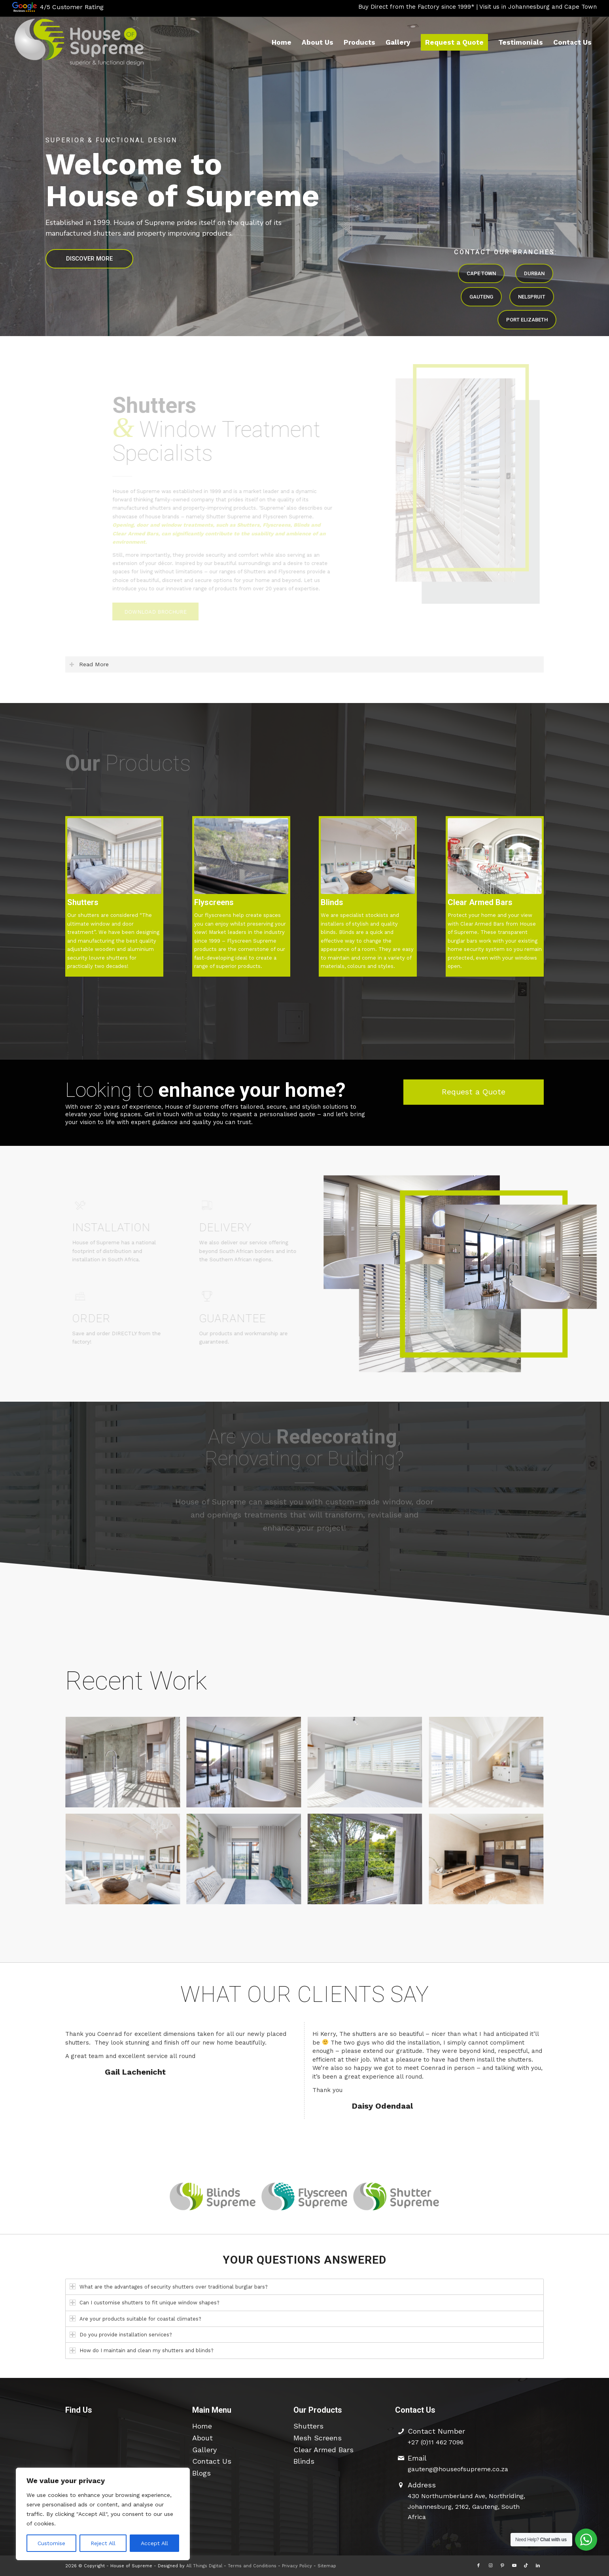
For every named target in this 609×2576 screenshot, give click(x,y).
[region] (103, 2514)
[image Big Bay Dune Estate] (489, 1862)
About (202, 2438)
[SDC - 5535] (114, 856)
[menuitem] (282, 42)
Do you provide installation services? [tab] (121, 2335)
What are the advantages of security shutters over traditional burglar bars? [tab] (169, 2286)
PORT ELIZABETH (527, 320)
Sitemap (327, 2565)
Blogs (201, 2473)
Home (202, 2426)
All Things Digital (204, 2565)
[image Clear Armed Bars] (367, 1862)
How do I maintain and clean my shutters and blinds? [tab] (142, 2350)
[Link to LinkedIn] (538, 2566)
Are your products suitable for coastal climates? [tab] (135, 2318)
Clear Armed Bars (323, 2450)
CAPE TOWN (481, 273)
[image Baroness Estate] (125, 1765)
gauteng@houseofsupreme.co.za (458, 2469)
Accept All (154, 2543)
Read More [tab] (89, 664)
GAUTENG (481, 297)
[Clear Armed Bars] (495, 856)
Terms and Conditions (252, 2565)
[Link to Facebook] (478, 2566)
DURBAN (534, 273)
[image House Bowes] (246, 1765)
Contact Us (211, 2461)
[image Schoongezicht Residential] (246, 1862)
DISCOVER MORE (89, 258)
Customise (51, 2543)
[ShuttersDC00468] (368, 856)
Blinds (303, 2461)
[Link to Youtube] (514, 2566)
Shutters (308, 2426)
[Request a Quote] (473, 1091)
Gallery (204, 2450)
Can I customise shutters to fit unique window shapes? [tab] (144, 2303)
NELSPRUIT (531, 297)
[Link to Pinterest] (502, 2566)
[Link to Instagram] (490, 2566)
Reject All (103, 2543)
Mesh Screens (317, 2438)
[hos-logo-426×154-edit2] (79, 42)
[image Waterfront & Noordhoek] (489, 1765)
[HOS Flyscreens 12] (241, 856)
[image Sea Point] (367, 1765)
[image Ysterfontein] (125, 1862)
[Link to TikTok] (526, 2566)
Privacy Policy (297, 2565)
